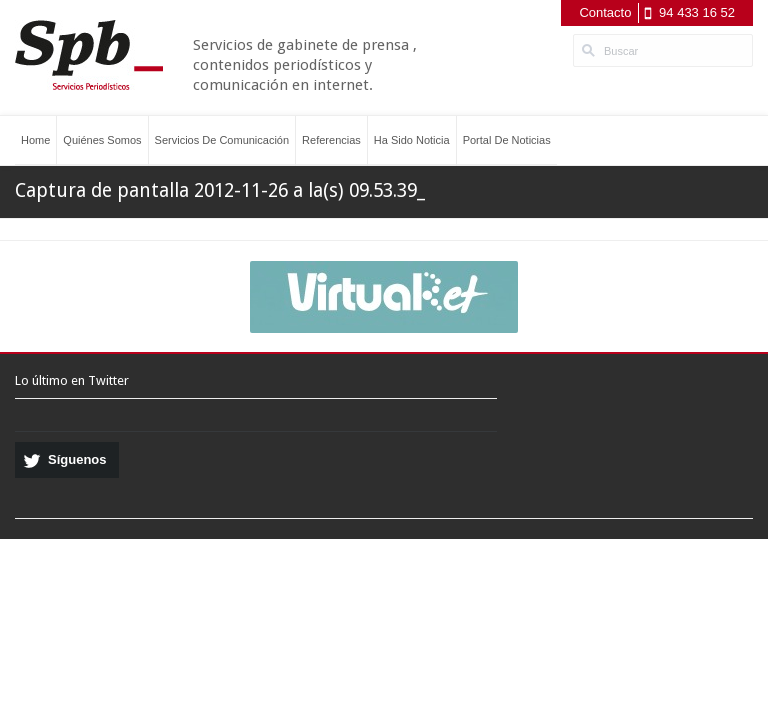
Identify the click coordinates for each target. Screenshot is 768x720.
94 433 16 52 (697, 12)
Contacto (605, 12)
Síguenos (77, 459)
